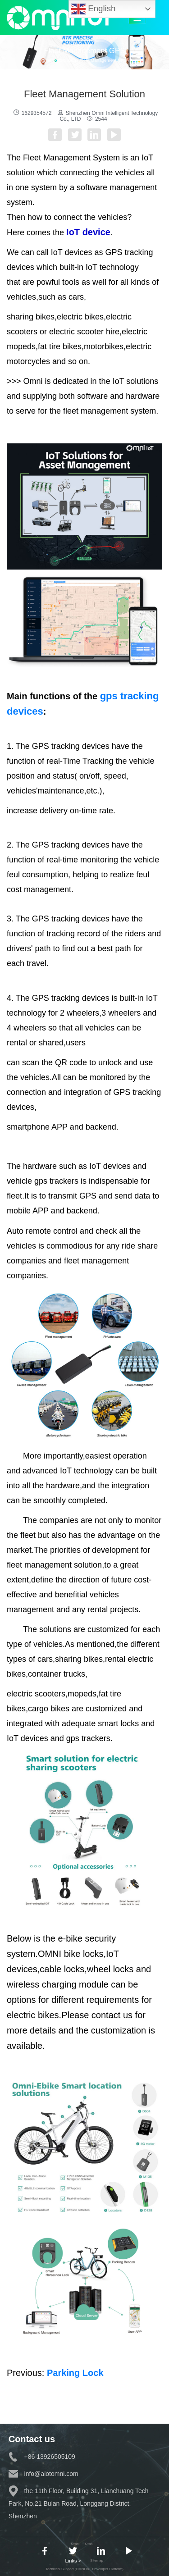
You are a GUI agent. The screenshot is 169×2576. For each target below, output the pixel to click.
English (93, 9)
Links (73, 2560)
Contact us (32, 2439)
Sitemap (96, 2560)
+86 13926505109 (42, 2456)
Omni (89, 2544)
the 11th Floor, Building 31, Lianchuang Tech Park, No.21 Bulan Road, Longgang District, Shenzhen (79, 2503)
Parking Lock (75, 2373)
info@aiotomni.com (43, 2473)
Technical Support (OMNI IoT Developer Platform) (84, 2569)
